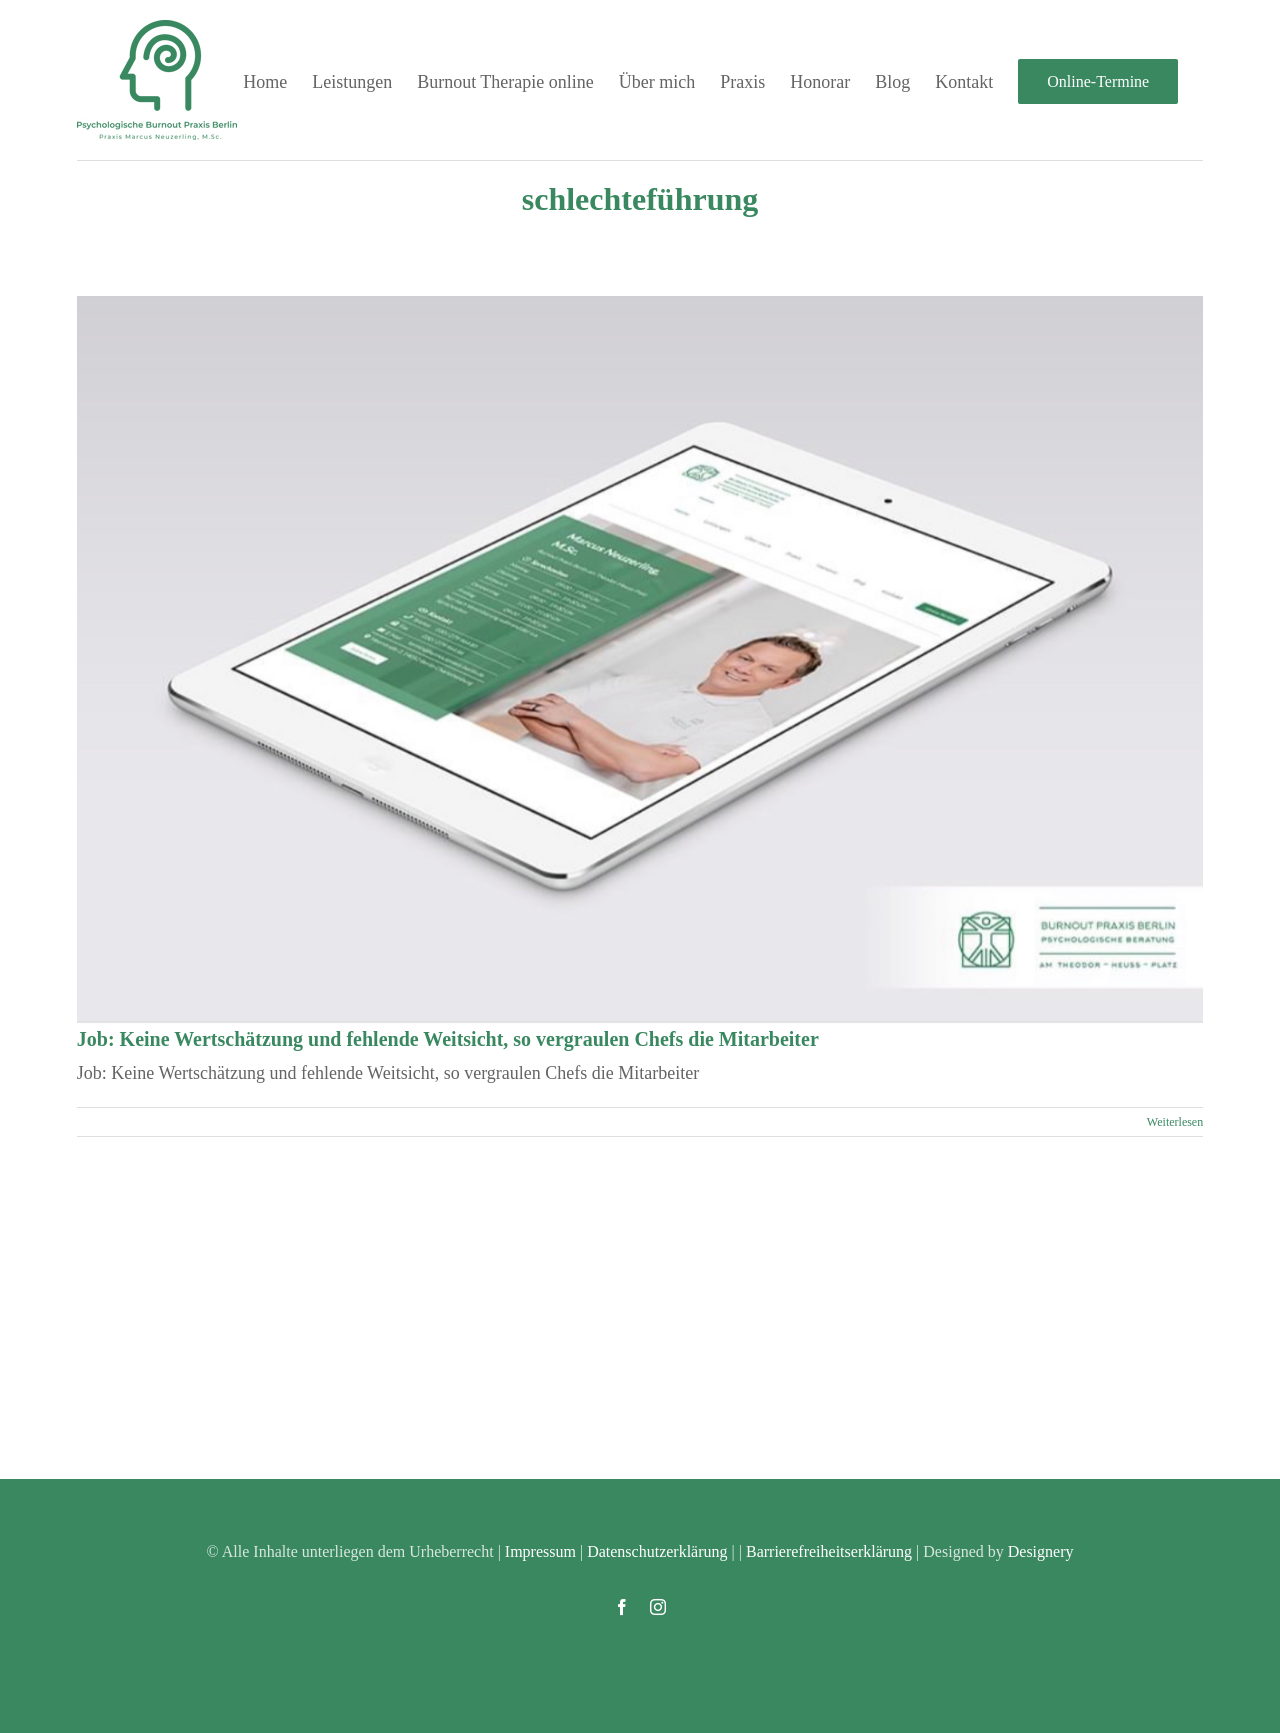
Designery (1041, 1551)
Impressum (540, 1551)
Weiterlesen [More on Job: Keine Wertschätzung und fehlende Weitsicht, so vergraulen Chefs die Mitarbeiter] (1175, 1122)
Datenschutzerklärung (657, 1551)
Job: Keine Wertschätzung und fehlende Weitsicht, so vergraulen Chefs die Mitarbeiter (448, 1039)
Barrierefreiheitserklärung (829, 1551)
